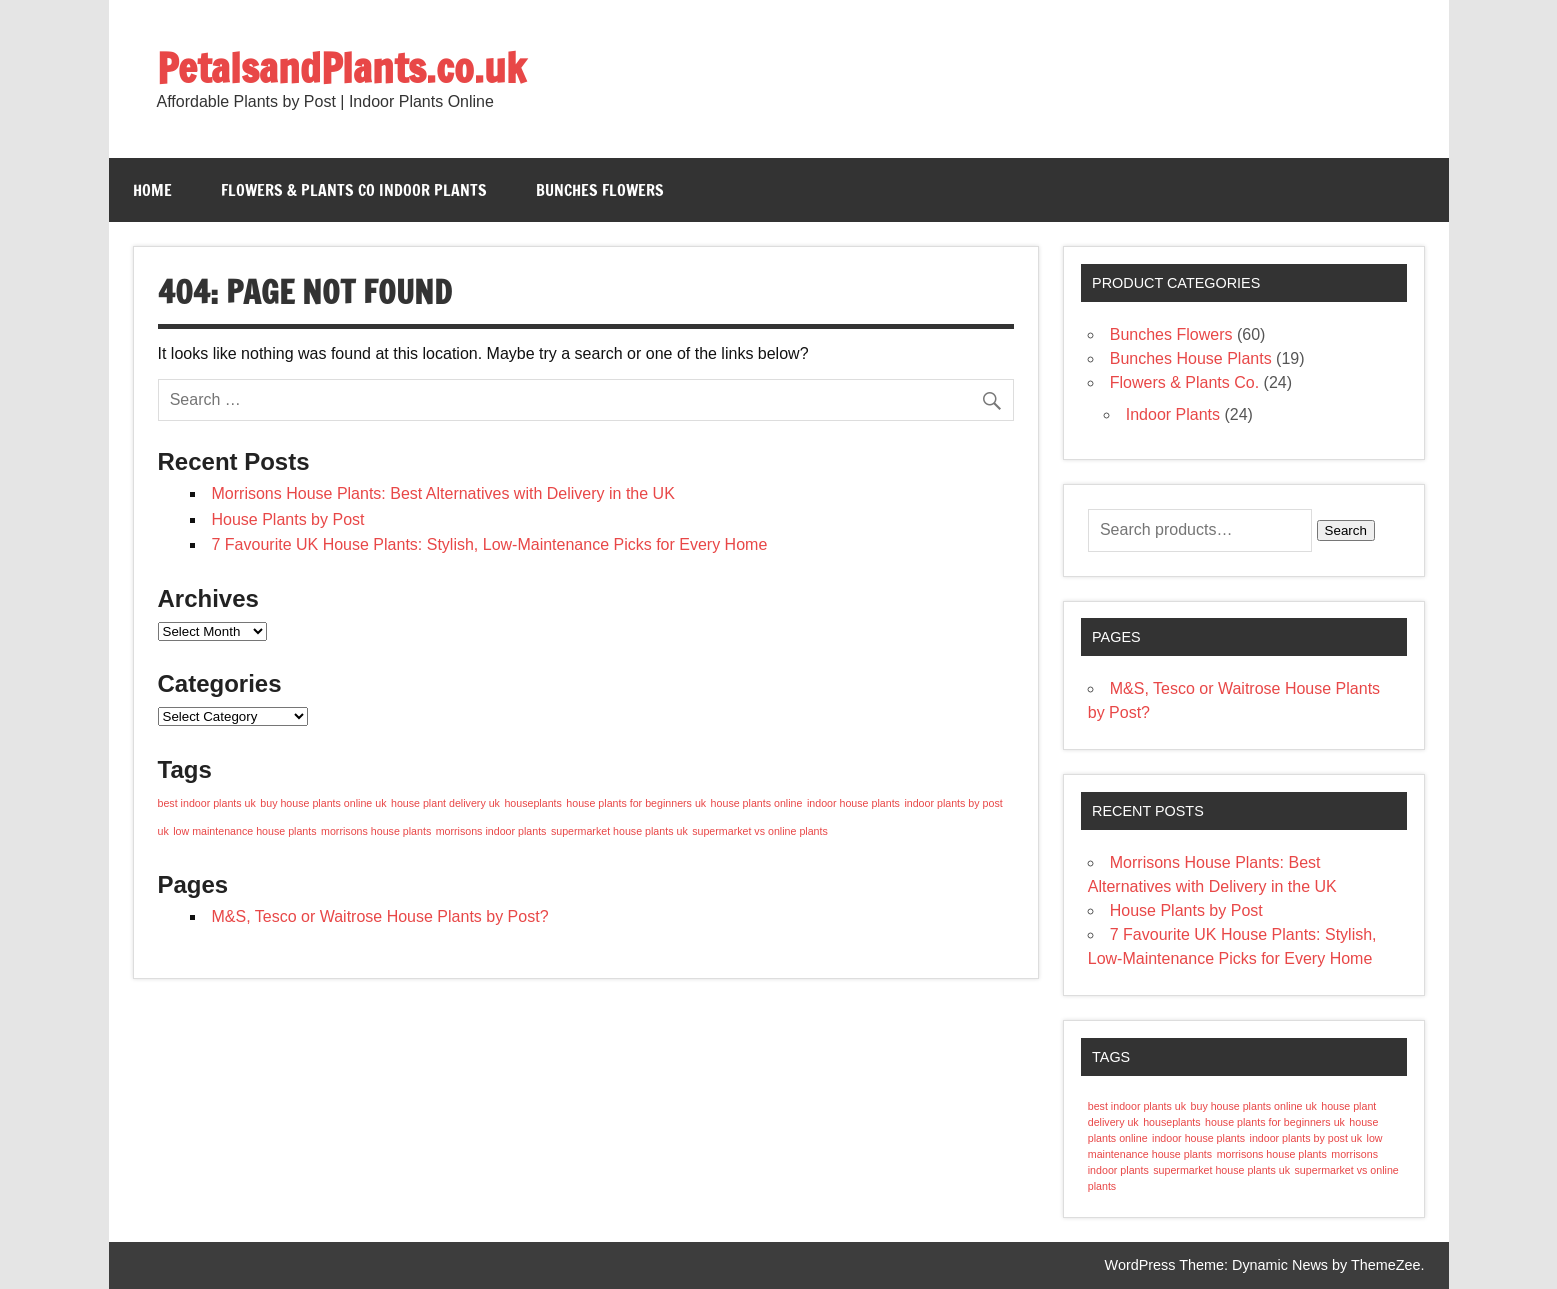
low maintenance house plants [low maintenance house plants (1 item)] (244, 831)
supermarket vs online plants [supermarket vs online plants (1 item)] (760, 831)
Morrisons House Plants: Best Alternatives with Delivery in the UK (443, 493)
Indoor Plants (1173, 414)
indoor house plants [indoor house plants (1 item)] (853, 803)
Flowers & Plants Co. (1184, 382)
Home (152, 190)
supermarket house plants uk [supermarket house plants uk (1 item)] (619, 831)
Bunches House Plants (1191, 358)
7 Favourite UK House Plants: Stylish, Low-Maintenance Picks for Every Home (490, 544)
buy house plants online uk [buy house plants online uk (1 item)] (323, 803)
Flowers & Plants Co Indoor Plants (354, 190)
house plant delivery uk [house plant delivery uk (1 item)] (445, 803)
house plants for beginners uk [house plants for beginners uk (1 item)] (636, 803)
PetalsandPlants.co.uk (341, 67)
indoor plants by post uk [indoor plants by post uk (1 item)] (1306, 1138)
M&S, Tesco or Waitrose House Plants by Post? (380, 916)
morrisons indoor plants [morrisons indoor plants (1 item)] (491, 831)
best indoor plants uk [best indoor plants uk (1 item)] (207, 803)
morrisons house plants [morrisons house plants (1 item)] (376, 831)
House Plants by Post (288, 519)
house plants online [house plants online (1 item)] (757, 803)
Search (1346, 530)
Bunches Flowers (600, 190)
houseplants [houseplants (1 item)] (532, 803)
